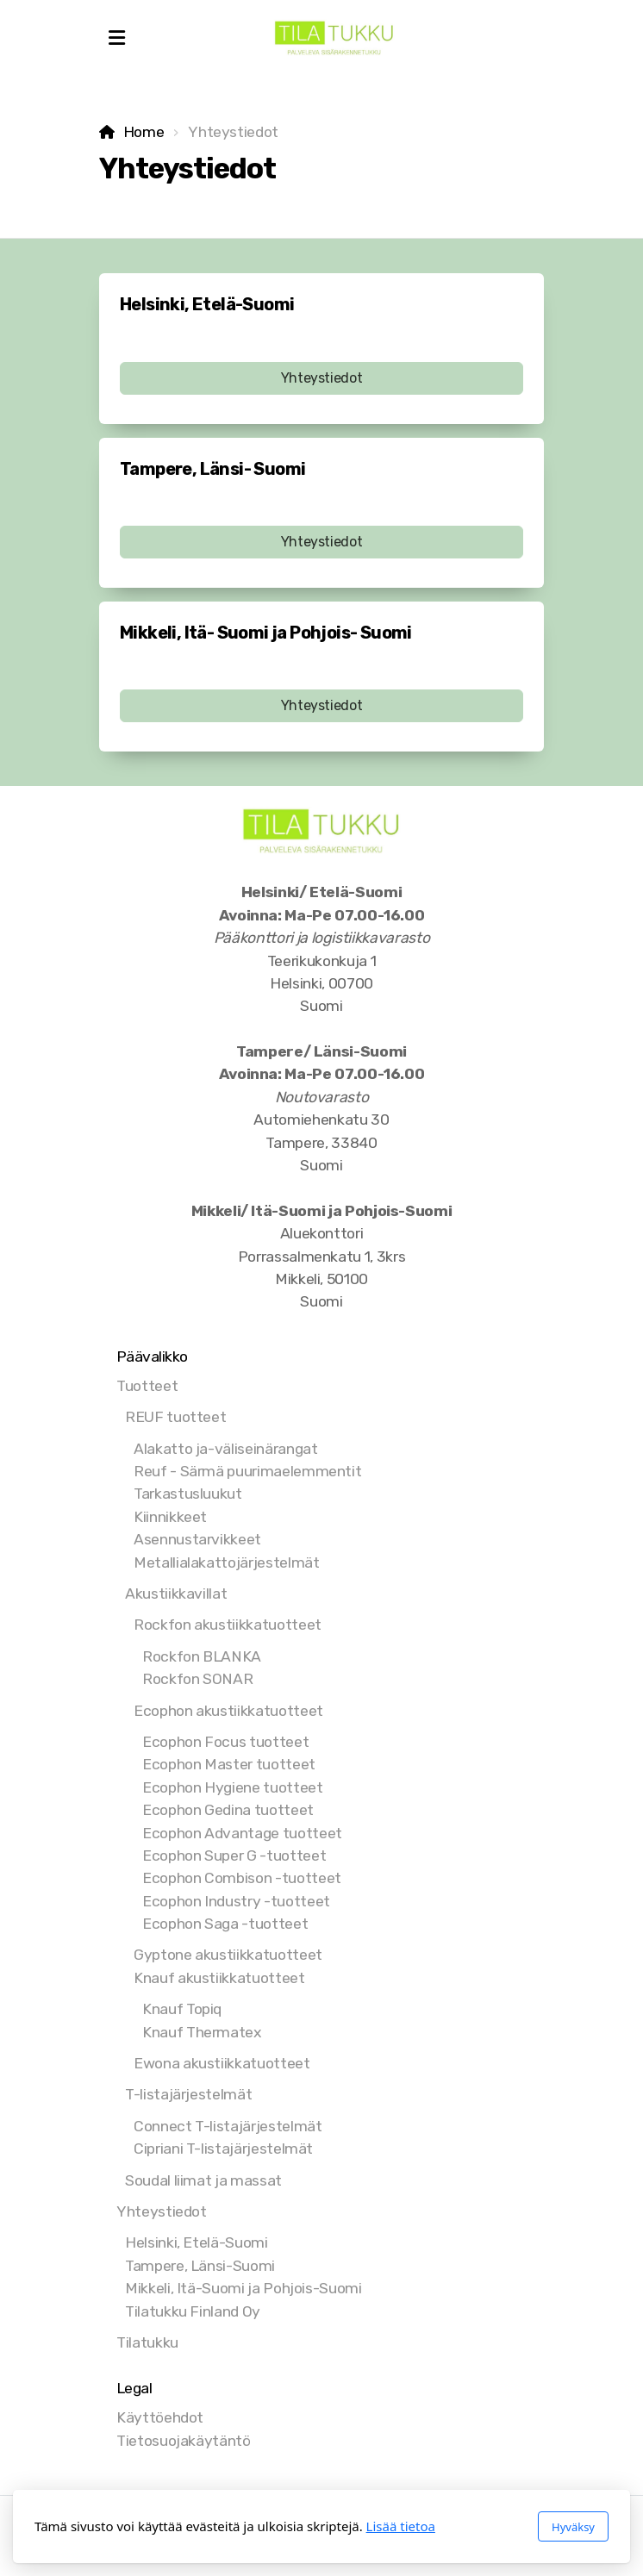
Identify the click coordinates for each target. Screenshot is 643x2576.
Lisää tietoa (400, 2526)
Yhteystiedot (322, 378)
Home (144, 131)
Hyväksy (573, 2527)
